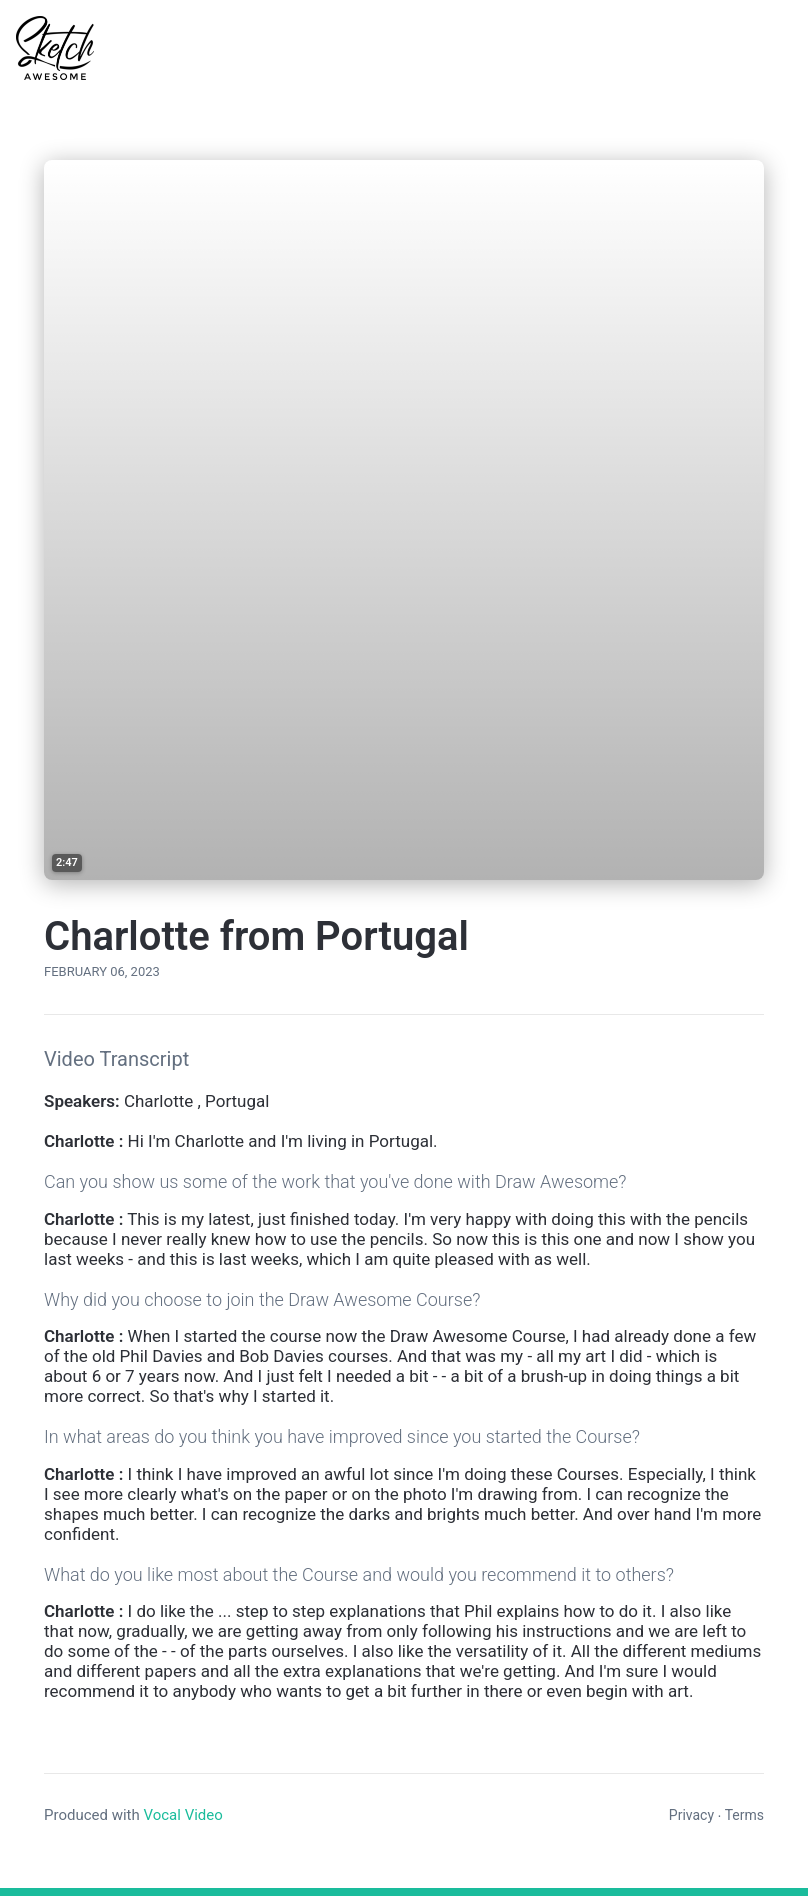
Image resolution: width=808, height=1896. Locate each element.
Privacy (691, 1815)
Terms (744, 1815)
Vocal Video (182, 1815)
